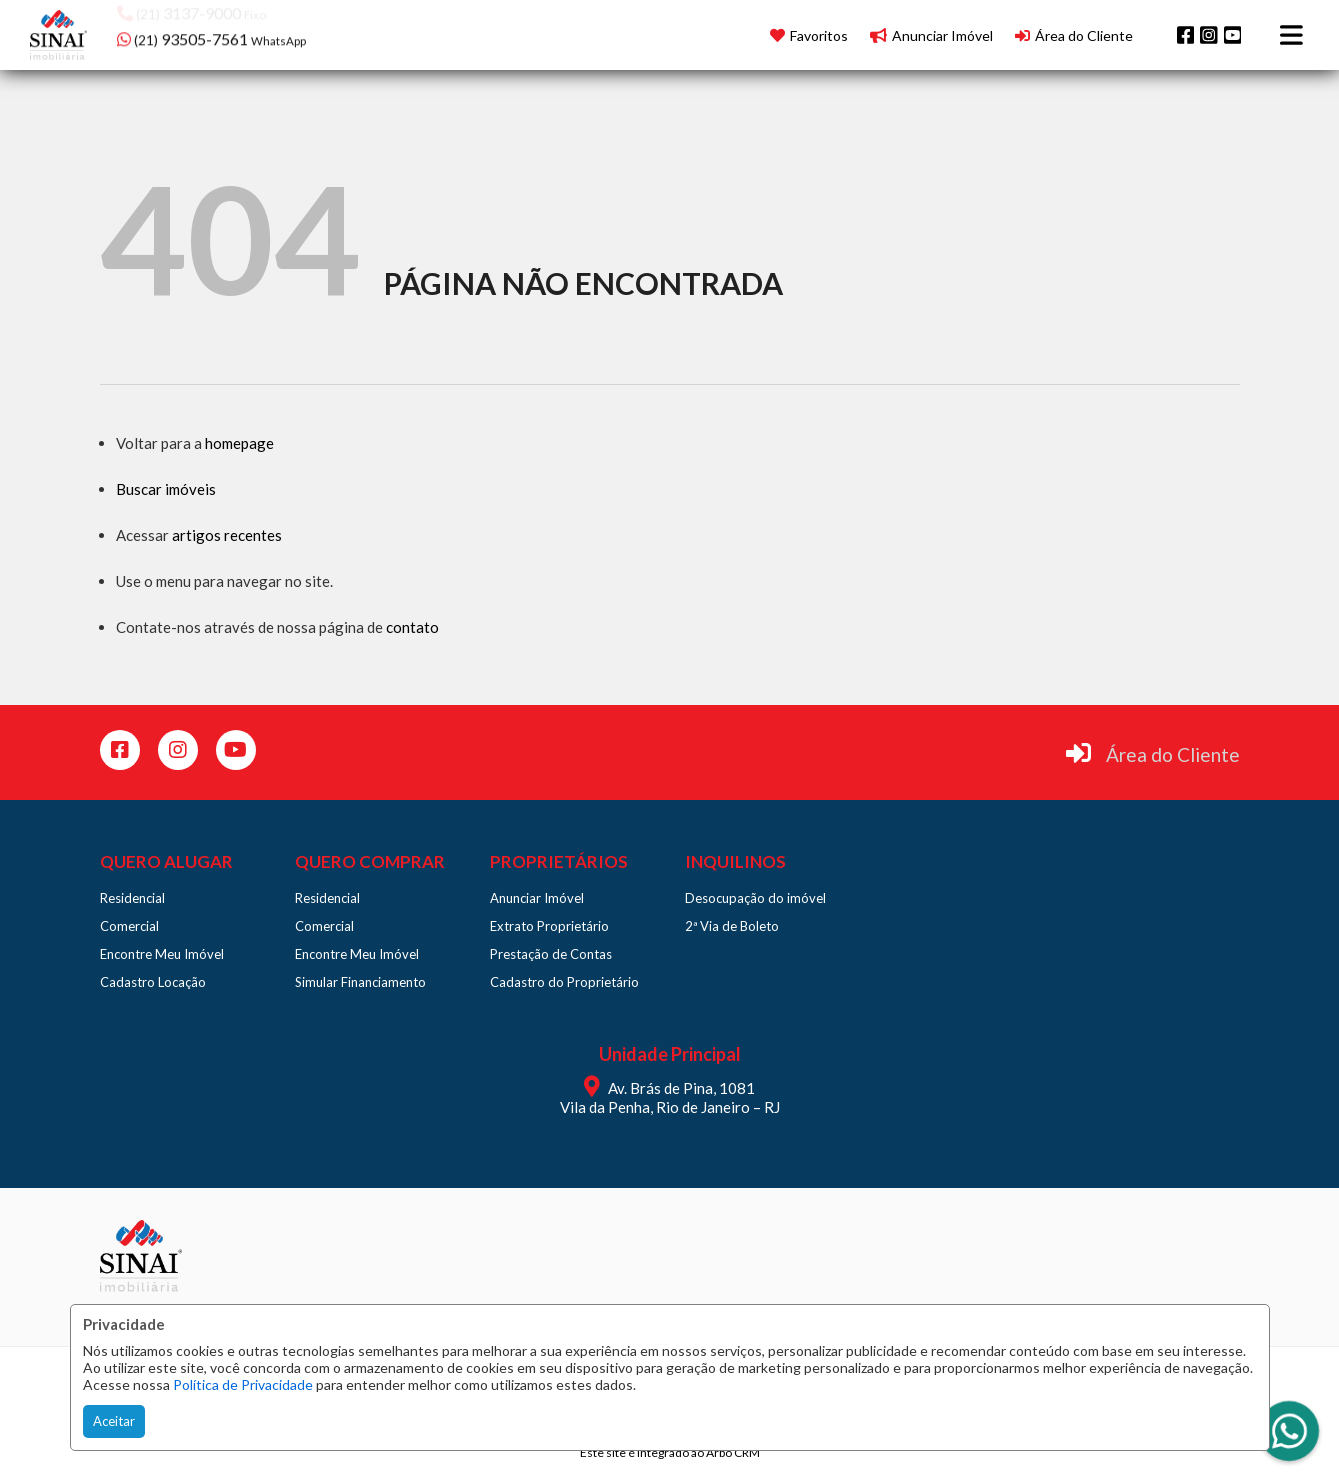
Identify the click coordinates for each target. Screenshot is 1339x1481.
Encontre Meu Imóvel (162, 954)
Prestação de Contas (551, 954)
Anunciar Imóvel (537, 898)
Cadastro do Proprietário (564, 982)
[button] (244, 32)
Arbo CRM (733, 1452)
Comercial (129, 926)
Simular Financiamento (360, 982)
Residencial (132, 898)
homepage (239, 443)
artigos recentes (227, 535)
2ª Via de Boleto (732, 926)
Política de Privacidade (243, 1384)
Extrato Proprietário (549, 926)
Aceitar (114, 1421)
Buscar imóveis (166, 489)
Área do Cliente (1173, 754)
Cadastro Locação (153, 982)
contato (412, 627)
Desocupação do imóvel (755, 898)
